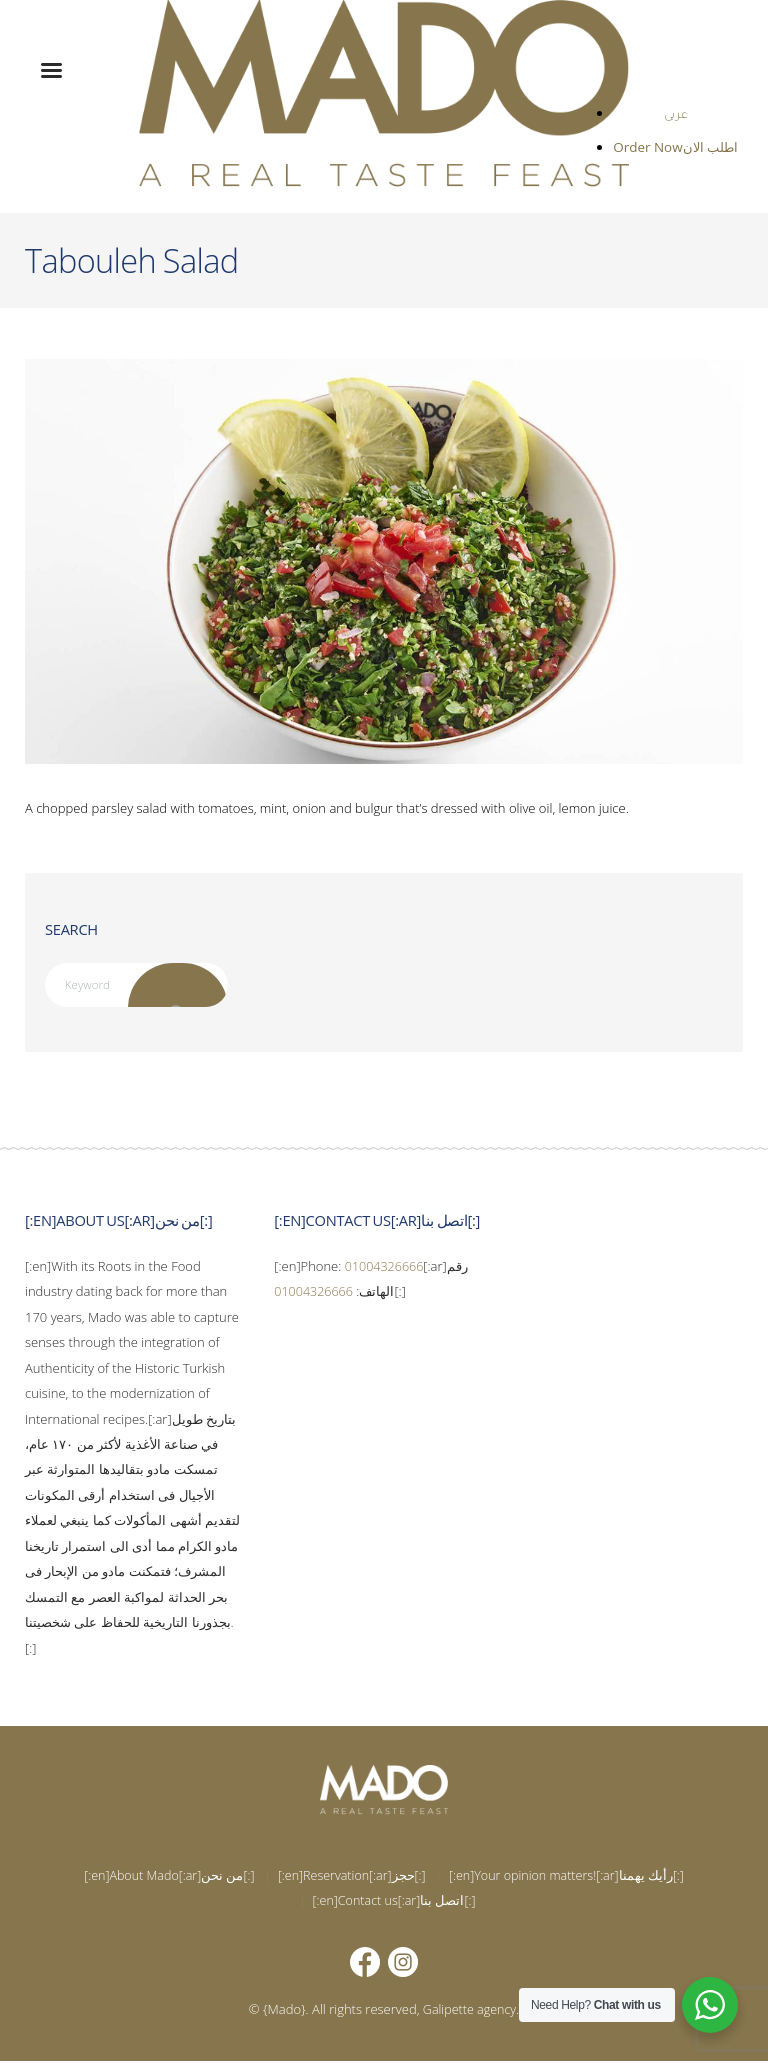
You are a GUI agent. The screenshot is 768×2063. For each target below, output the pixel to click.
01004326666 (386, 1267)
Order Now (650, 148)
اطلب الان (710, 148)
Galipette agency (469, 2010)
